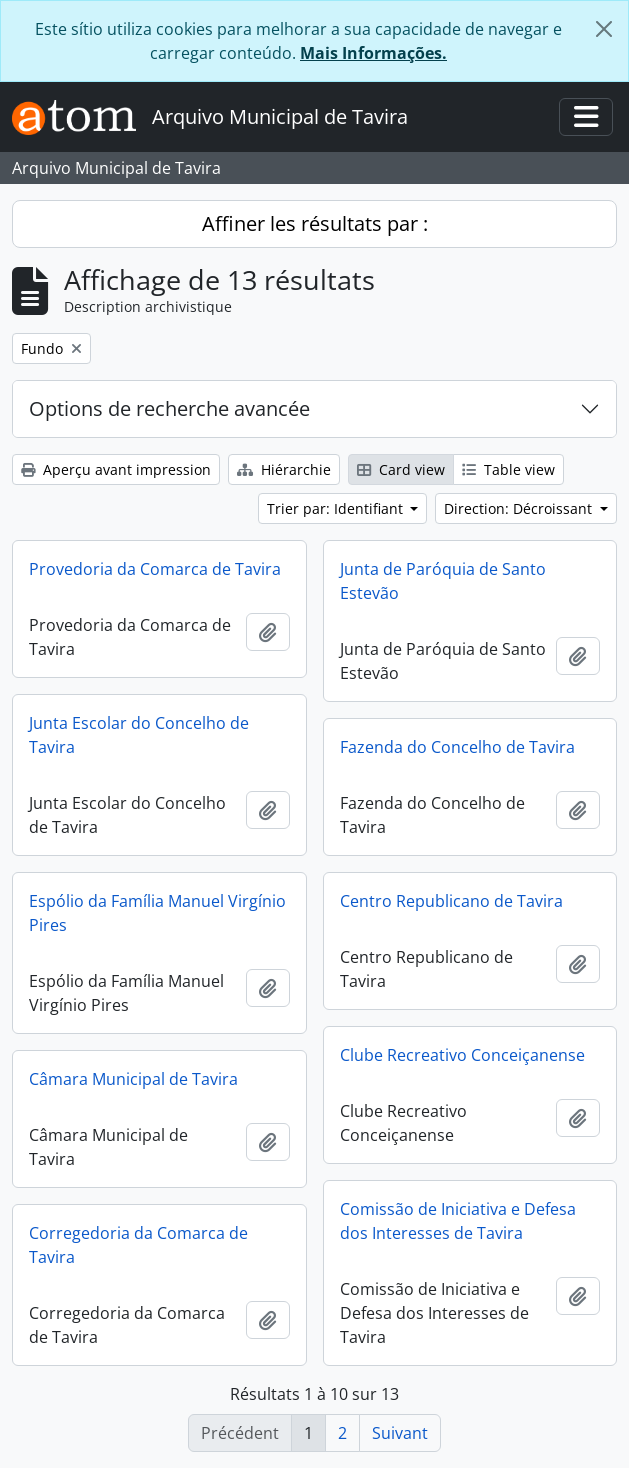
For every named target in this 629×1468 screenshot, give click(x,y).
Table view (508, 469)
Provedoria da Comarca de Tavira (155, 569)
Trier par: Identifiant (337, 508)
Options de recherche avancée (169, 408)
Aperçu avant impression (116, 469)
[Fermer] (604, 29)
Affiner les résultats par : (315, 223)
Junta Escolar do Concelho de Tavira (139, 735)
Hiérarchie (284, 469)
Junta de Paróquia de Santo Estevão (443, 581)
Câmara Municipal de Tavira (133, 1079)
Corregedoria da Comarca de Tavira (138, 1245)
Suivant (400, 1433)
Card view (401, 469)
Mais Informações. (373, 53)
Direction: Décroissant (520, 508)
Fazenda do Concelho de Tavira (457, 747)
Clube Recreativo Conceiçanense (462, 1055)
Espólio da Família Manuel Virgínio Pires (157, 913)
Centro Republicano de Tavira (451, 901)
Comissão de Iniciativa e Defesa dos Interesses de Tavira (458, 1221)
